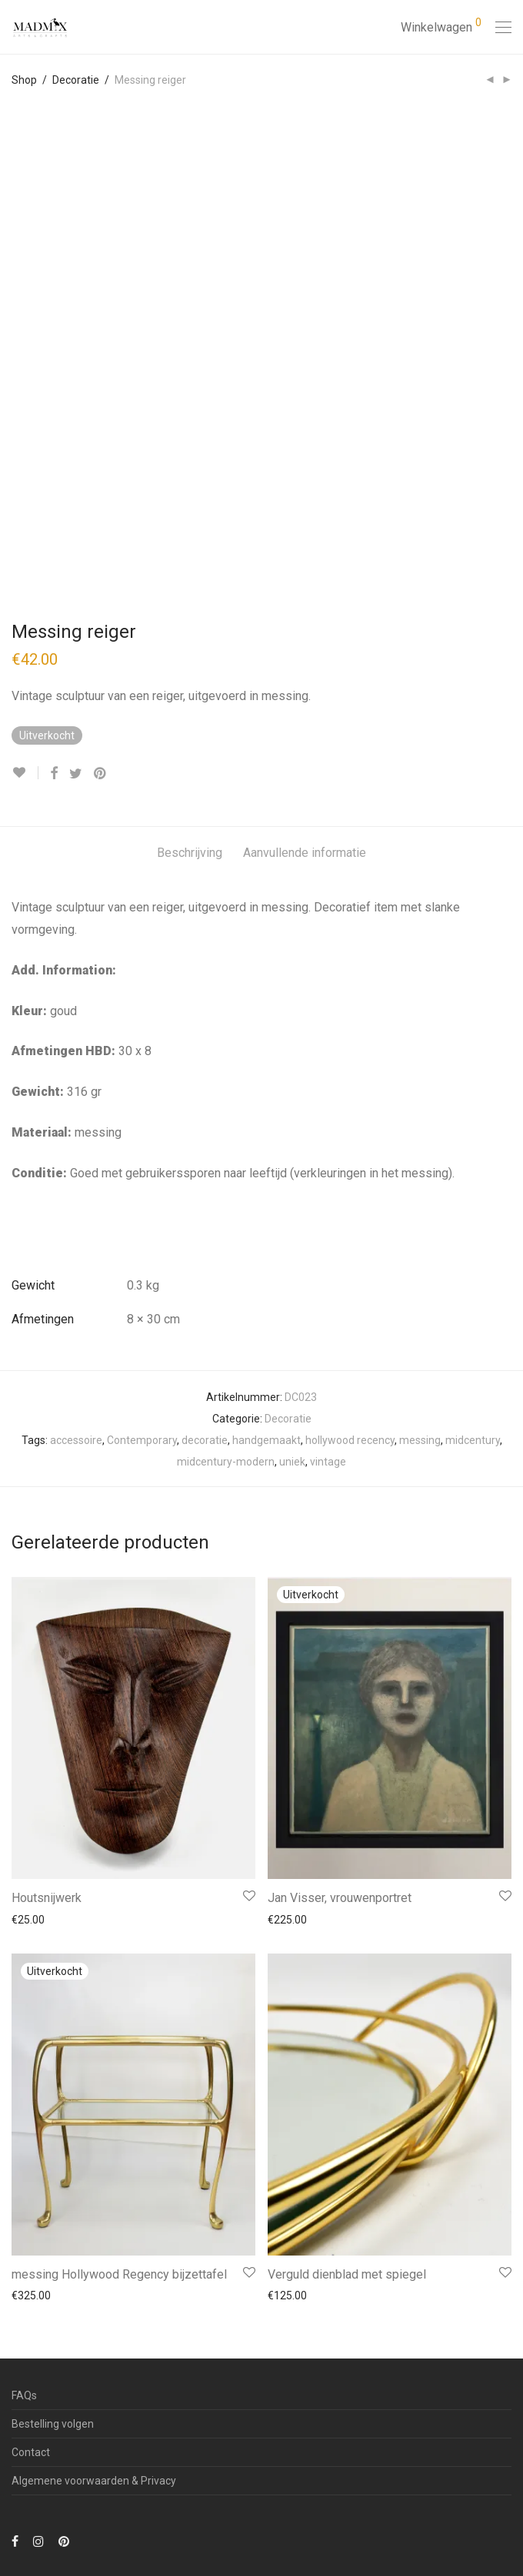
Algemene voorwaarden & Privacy (94, 2481)
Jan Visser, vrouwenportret (339, 1898)
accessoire (76, 1440)
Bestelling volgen (53, 2424)
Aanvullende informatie (304, 852)
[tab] (190, 853)
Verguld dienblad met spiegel (347, 2274)
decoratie (205, 1440)
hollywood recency (350, 1440)
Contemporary (142, 1440)
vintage (328, 1462)
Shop (24, 80)
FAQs (24, 2395)
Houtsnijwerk (47, 1898)
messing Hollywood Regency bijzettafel (119, 2274)
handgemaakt (266, 1440)
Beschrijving (189, 852)
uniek (292, 1462)
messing (420, 1440)
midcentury (472, 1440)
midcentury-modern (226, 1462)
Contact (31, 2452)
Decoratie (75, 80)
